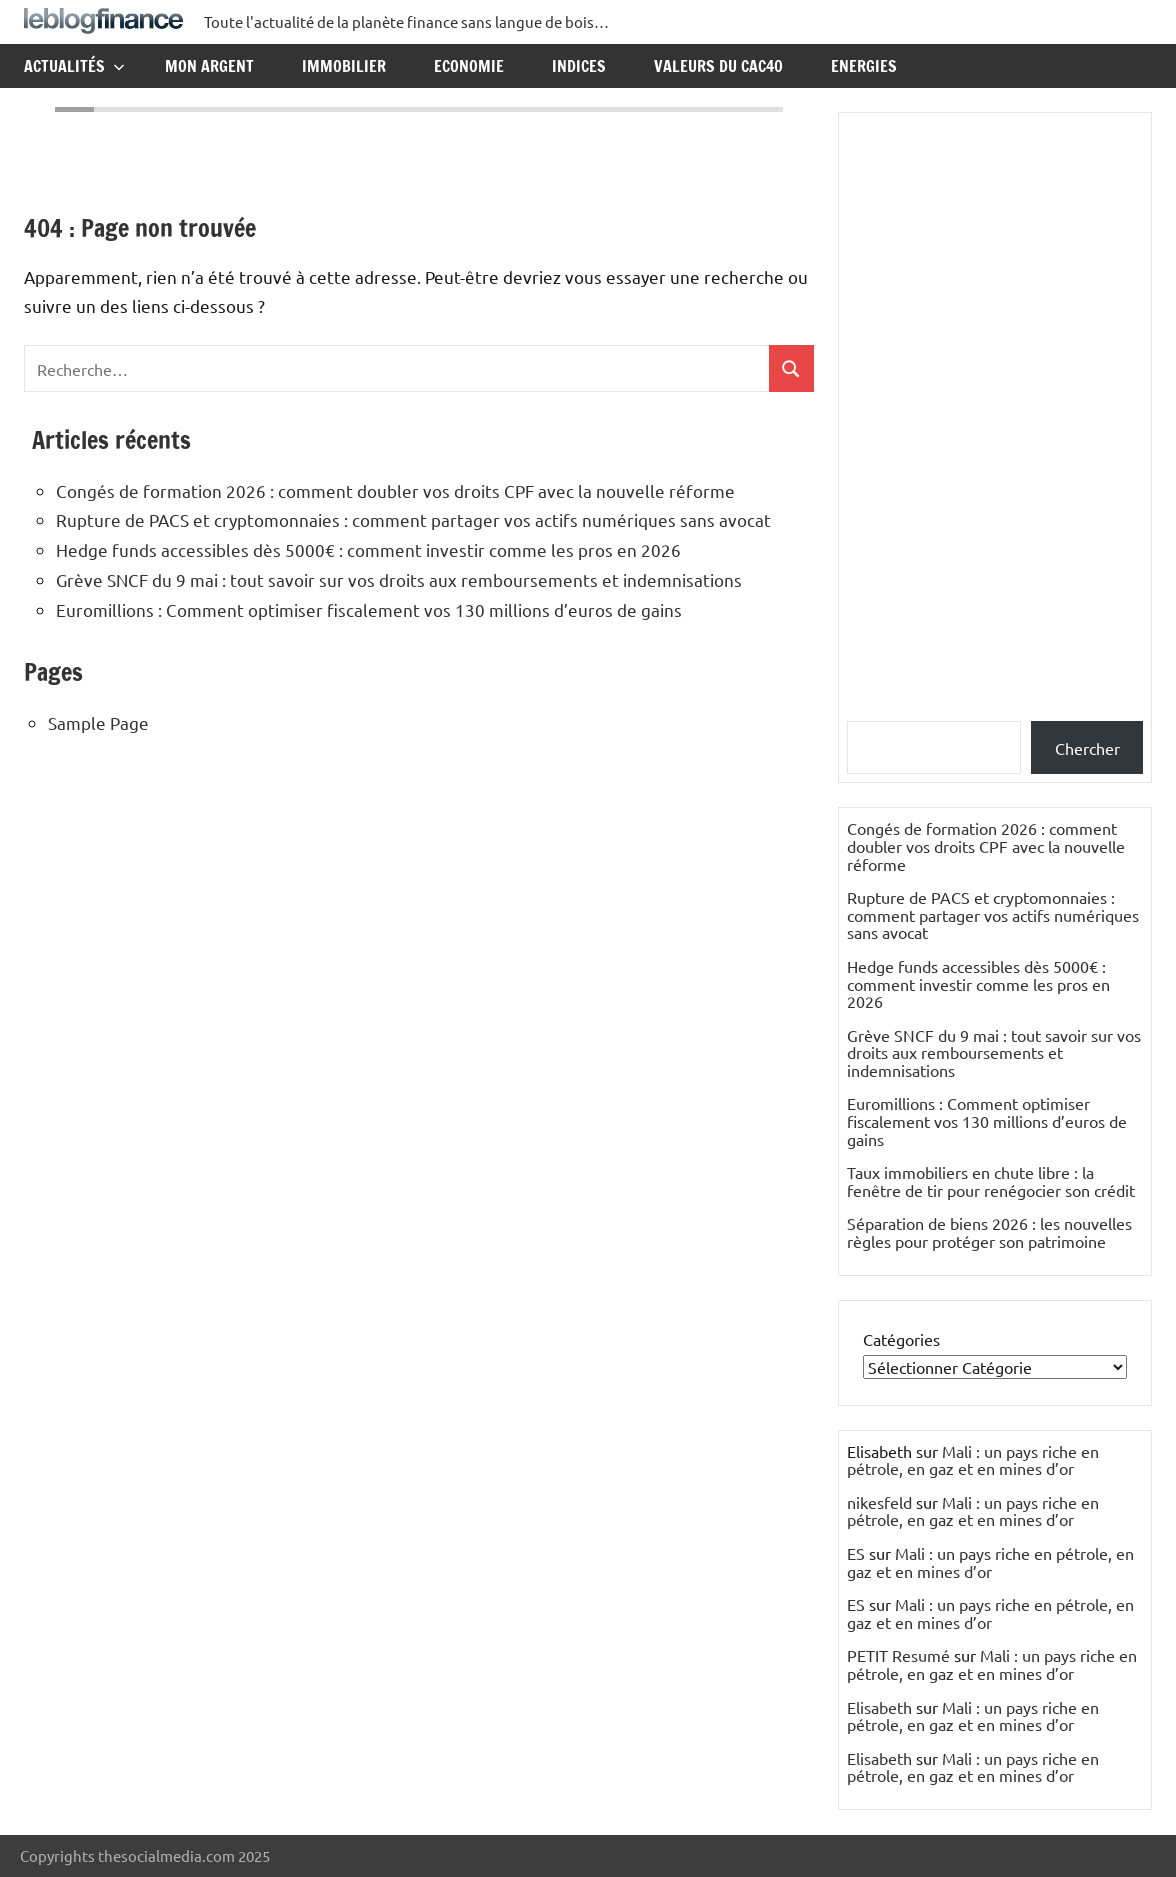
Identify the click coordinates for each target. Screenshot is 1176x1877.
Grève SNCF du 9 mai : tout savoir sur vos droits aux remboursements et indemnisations (399, 579)
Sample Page (98, 722)
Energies (864, 66)
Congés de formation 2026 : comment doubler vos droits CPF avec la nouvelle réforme (395, 490)
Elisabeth (879, 1707)
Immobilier (344, 66)
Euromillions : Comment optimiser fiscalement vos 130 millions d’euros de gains (369, 609)
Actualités (74, 66)
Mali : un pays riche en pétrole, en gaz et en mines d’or (973, 1460)
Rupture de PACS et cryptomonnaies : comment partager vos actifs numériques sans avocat (413, 519)
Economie (469, 66)
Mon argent (209, 66)
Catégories (901, 1339)
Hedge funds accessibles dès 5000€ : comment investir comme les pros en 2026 (368, 549)
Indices (579, 66)
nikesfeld (879, 1502)
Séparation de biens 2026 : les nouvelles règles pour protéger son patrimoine (989, 1232)
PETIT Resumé (898, 1655)
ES (856, 1553)
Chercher (1087, 748)
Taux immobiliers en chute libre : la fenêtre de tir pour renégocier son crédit (991, 1181)
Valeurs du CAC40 (718, 66)
